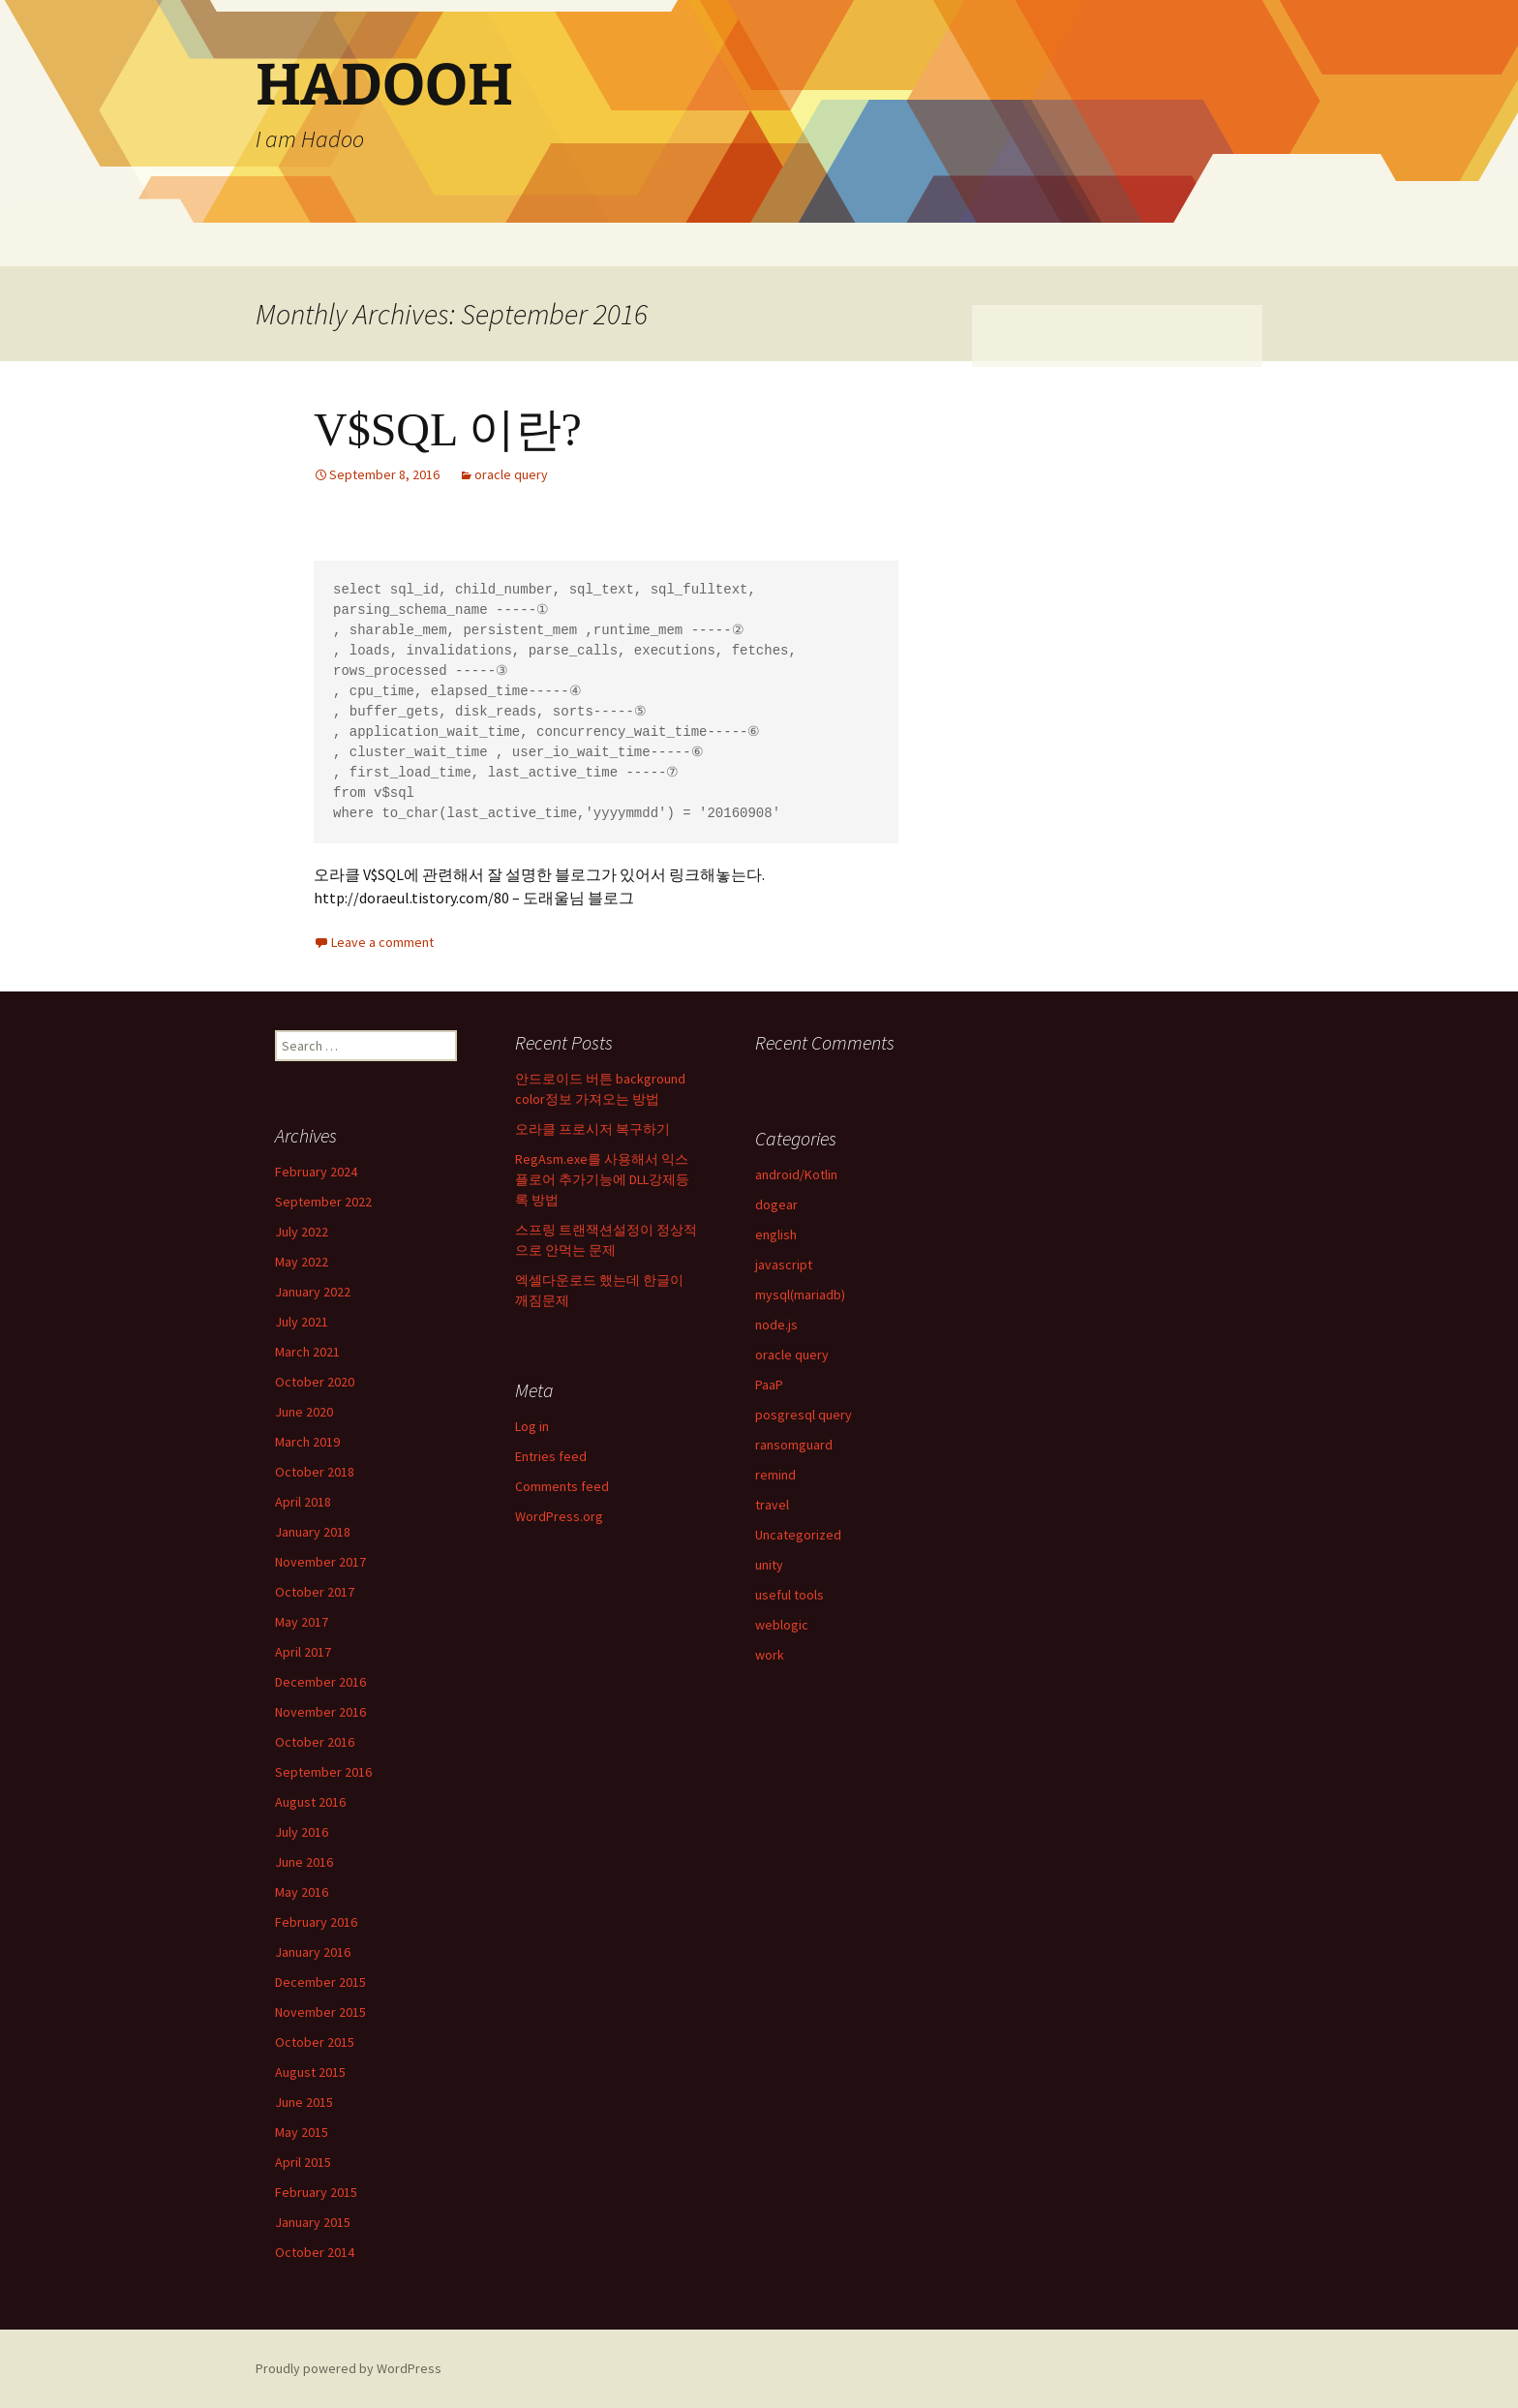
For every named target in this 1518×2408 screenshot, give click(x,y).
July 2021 (301, 1321)
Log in (532, 1426)
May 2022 (301, 1261)
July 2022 (301, 1231)
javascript (783, 1264)
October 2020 (314, 1381)
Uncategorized (798, 1534)
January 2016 (312, 1952)
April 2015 (303, 2162)
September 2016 (323, 1772)
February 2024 (316, 1171)
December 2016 (320, 1682)
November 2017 (320, 1561)
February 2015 (316, 2192)
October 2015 (314, 2042)
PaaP (769, 1384)
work (769, 1654)
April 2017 (303, 1652)
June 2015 (304, 2102)
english (776, 1234)
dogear (776, 1204)
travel (772, 1504)
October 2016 (314, 1742)
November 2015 (320, 2012)
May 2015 (301, 2132)
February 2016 (316, 1922)
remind (775, 1474)
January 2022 (312, 1291)
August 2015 (310, 2072)
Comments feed (562, 1486)
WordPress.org (559, 1516)
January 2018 (312, 1531)
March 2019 (307, 1441)
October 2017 (314, 1591)
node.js (776, 1324)
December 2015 (320, 1982)
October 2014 (314, 2252)
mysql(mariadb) (800, 1294)
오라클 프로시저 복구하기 (592, 1129)
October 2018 (314, 1471)
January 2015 (312, 2222)
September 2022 (323, 1201)
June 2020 (304, 1411)
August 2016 (310, 1802)
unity (769, 1564)
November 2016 (320, 1712)
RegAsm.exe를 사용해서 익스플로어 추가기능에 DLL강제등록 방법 (602, 1179)
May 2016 (301, 1892)
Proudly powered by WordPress (348, 2368)
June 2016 (304, 1862)
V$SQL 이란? (448, 429)
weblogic (781, 1624)
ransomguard (794, 1444)
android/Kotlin (796, 1174)
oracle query (511, 474)
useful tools (789, 1594)
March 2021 (307, 1351)
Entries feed (551, 1456)
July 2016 (301, 1832)
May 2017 (301, 1622)
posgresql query (803, 1414)
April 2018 (303, 1501)
